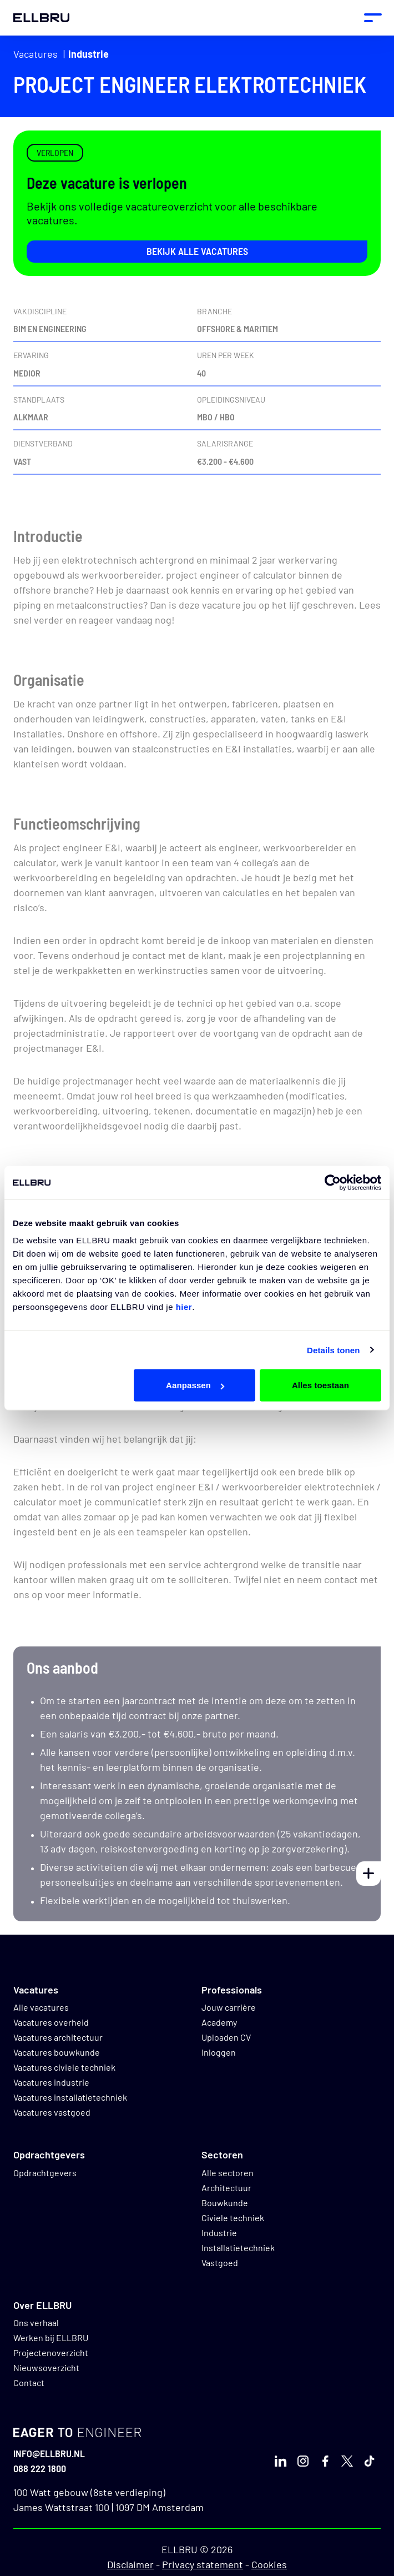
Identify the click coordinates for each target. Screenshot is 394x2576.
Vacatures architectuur (58, 2037)
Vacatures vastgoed (51, 2112)
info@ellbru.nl (49, 2453)
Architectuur (226, 2187)
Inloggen (218, 2052)
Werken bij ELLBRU (50, 2337)
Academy (219, 2022)
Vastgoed (219, 2262)
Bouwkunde (224, 2202)
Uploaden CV (226, 2037)
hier (184, 1307)
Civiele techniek (232, 2217)
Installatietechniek (238, 2247)
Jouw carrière (228, 2007)
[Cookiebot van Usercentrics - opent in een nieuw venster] (332, 1182)
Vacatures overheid (51, 2022)
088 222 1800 (39, 2468)
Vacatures (35, 54)
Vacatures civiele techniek (64, 2067)
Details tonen (333, 1349)
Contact (28, 2382)
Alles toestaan (320, 1385)
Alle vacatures (41, 2007)
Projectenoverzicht (50, 2352)
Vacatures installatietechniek (70, 2097)
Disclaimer (130, 2564)
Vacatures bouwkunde (56, 2052)
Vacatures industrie (51, 2082)
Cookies (269, 2564)
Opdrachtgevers (45, 2172)
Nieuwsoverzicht (46, 2367)
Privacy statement (202, 2564)
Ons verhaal (36, 2322)
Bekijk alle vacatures (197, 251)
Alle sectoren (227, 2172)
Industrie (88, 54)
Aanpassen (195, 1385)
